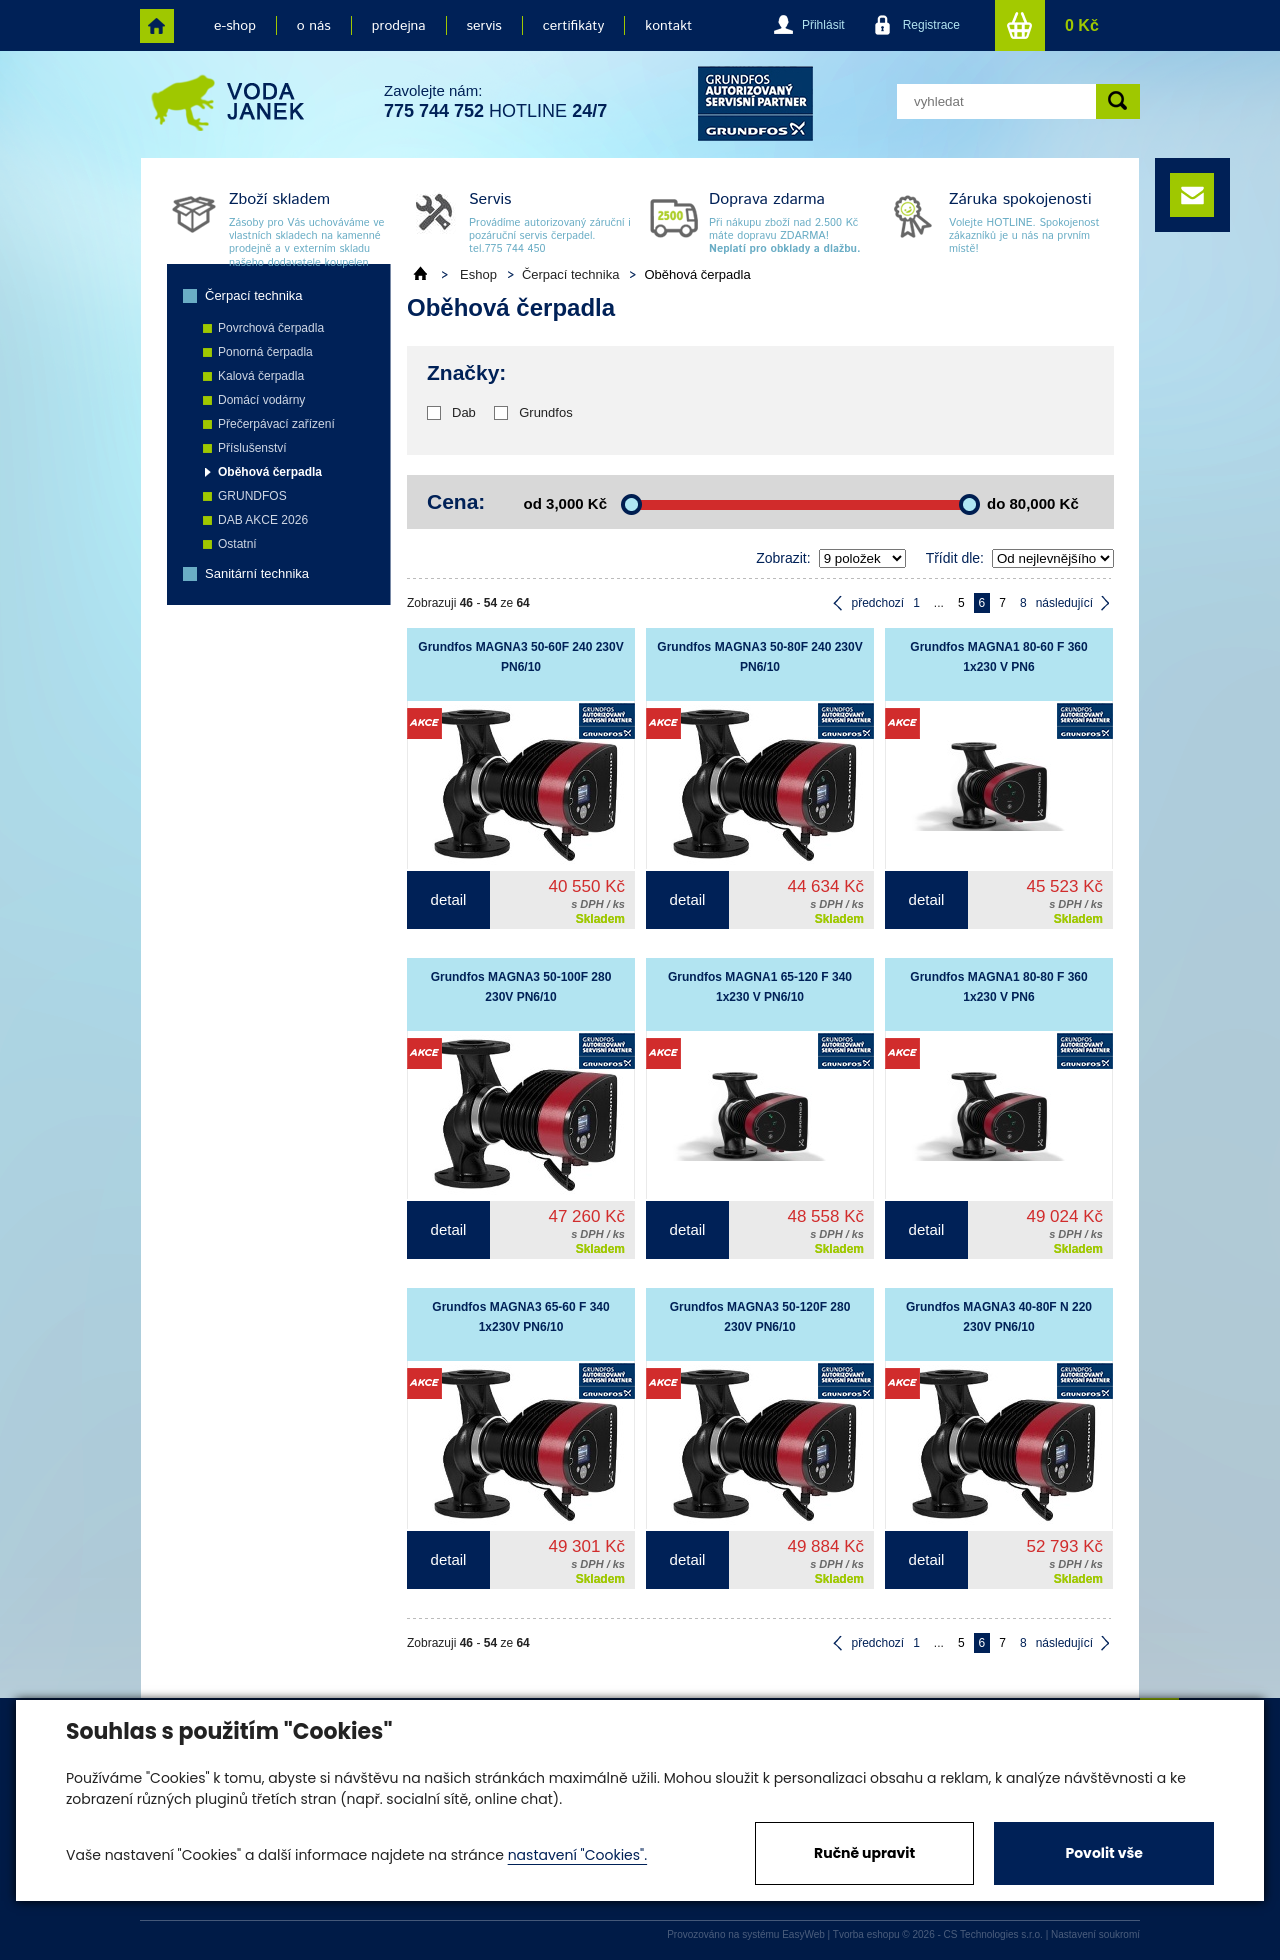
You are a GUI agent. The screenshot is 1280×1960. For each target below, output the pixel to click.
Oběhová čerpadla (270, 472)
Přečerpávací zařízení (276, 424)
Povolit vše (1103, 1853)
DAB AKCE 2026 (263, 520)
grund (755, 103)
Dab (464, 412)
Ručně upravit (864, 1853)
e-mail (1192, 195)
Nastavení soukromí (1095, 1934)
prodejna (399, 26)
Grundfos (545, 412)
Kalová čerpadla (261, 376)
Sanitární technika (257, 573)
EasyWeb (803, 1934)
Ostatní (237, 544)
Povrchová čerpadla (271, 328)
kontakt (668, 26)
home (157, 26)
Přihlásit (823, 25)
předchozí (877, 603)
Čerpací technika (254, 295)
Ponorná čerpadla (265, 352)
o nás (314, 26)
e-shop (235, 26)
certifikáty (573, 26)
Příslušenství (252, 448)
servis (484, 26)
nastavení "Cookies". (577, 1855)
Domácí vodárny (261, 400)
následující (1064, 603)
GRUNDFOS (252, 496)
